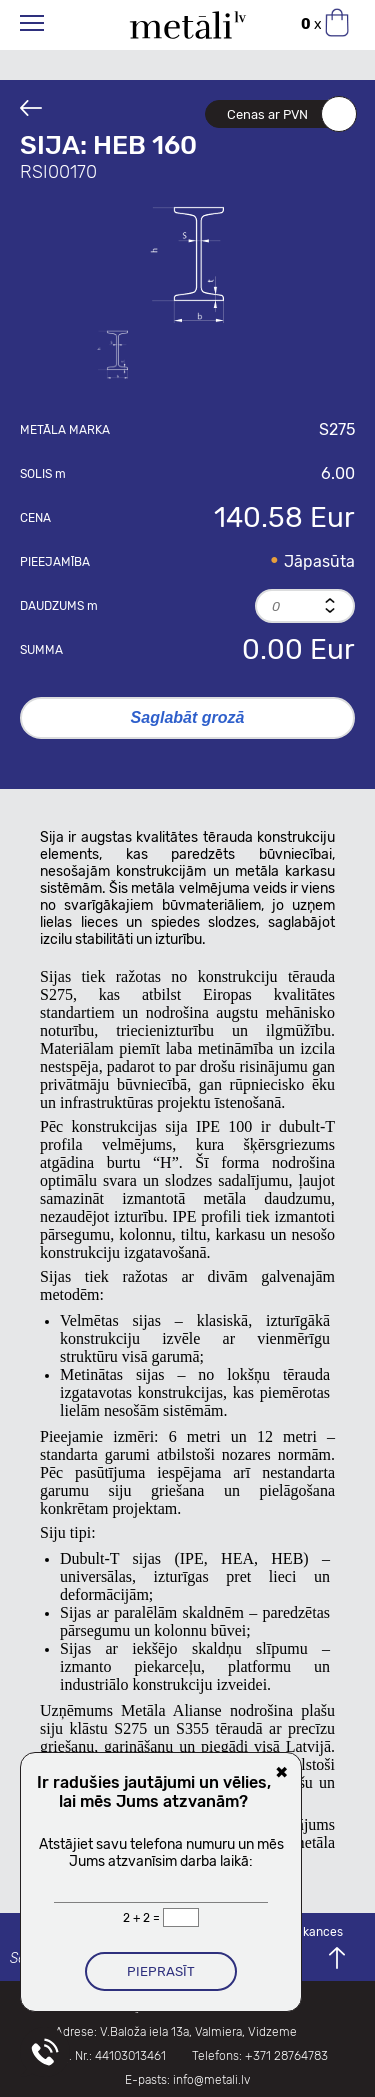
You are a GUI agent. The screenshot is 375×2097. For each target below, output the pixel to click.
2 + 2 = (143, 1918)
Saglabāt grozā (188, 717)
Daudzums (59, 606)
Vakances (316, 1932)
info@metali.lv (211, 2080)
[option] (188, 263)
